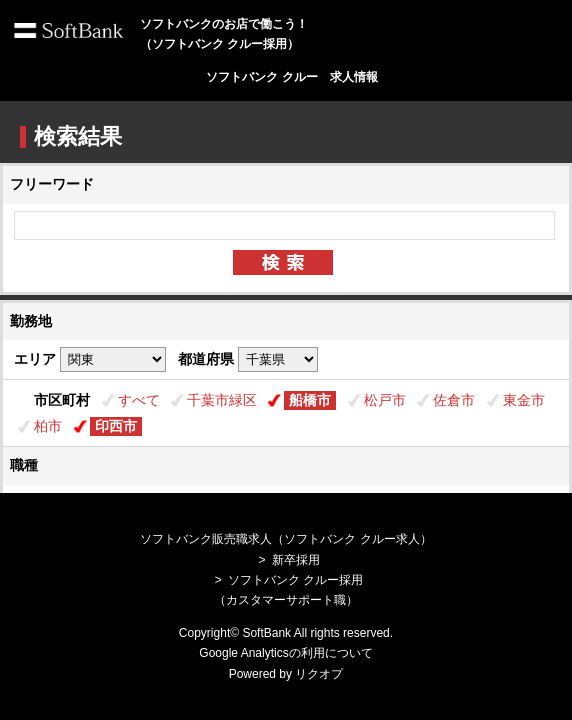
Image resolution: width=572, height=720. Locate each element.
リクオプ (319, 674)
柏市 (48, 426)
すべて (139, 400)
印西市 (116, 426)
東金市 (524, 400)
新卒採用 (296, 560)
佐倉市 (454, 400)
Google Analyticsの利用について (285, 653)
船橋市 (310, 400)
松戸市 (385, 400)
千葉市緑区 (222, 400)
